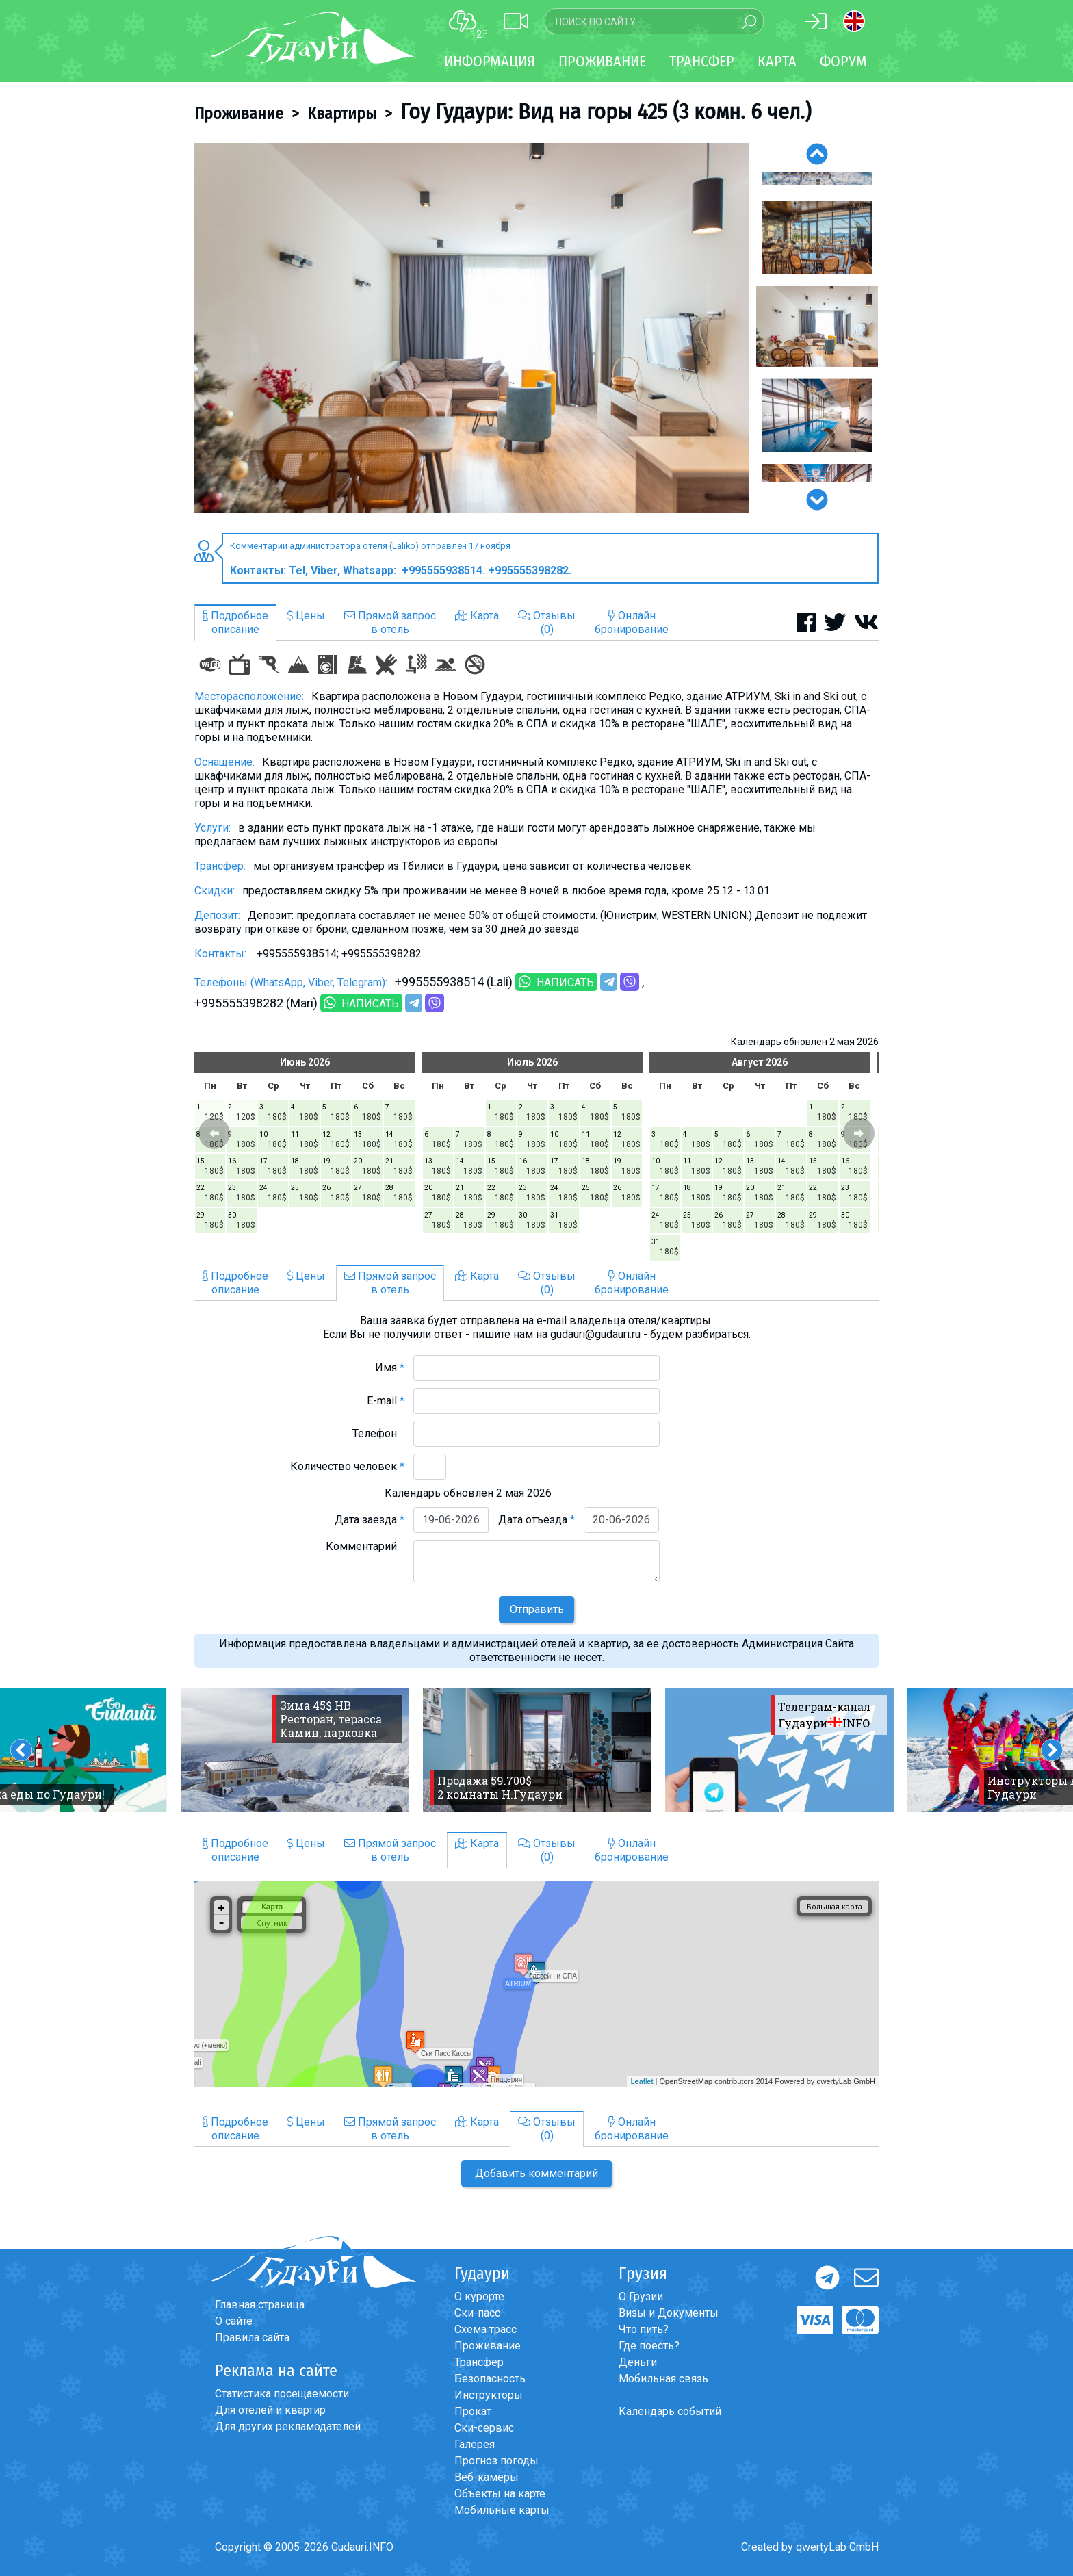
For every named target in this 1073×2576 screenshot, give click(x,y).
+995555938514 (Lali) (454, 982)
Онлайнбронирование (632, 622)
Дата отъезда (536, 1519)
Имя (389, 1367)
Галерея (474, 2444)
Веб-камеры (486, 2477)
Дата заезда (369, 1519)
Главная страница (260, 2304)
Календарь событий (670, 2411)
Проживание (238, 113)
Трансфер (479, 2362)
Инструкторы (488, 2394)
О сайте (234, 2321)
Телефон (378, 1433)
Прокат (472, 2411)
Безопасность (490, 2378)
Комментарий (365, 1546)
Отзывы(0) (547, 622)
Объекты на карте (499, 2493)
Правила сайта (252, 2337)
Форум (843, 61)
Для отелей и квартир (270, 2410)
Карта (777, 61)
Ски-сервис (484, 2427)
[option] (471, 328)
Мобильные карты (502, 2509)
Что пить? (644, 2329)
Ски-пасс (477, 2312)
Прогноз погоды (496, 2460)
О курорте (479, 2296)
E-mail (385, 1400)
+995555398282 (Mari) (256, 1003)
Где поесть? (649, 2345)
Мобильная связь (663, 2378)
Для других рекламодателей (288, 2426)
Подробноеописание (235, 622)
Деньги (638, 2362)
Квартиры (341, 113)
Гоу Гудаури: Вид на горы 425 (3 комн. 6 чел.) (605, 112)
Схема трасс (485, 2329)
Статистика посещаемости (282, 2393)
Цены (306, 615)
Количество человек (347, 1466)
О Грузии (641, 2296)
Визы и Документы (669, 2312)
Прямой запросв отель (390, 622)
